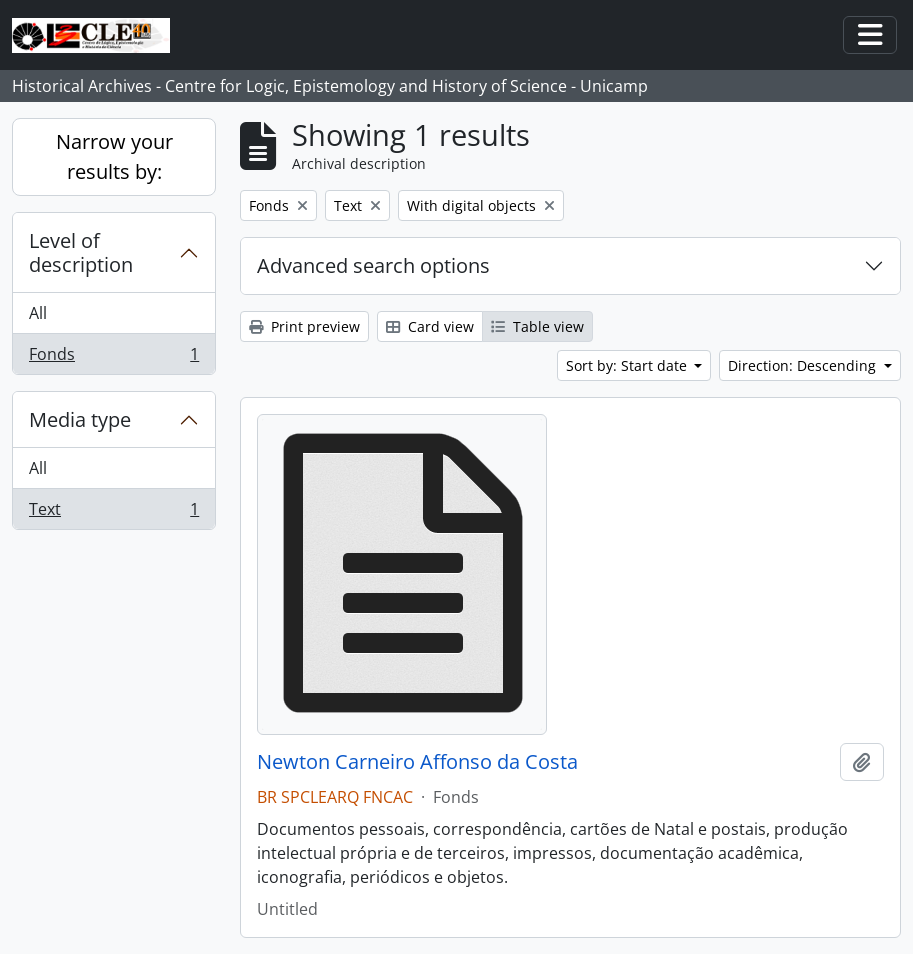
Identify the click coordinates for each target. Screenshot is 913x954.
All (38, 313)
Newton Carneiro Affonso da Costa (417, 762)
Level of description (81, 252)
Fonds (113, 358)
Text (113, 513)
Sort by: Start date (628, 365)
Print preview (304, 326)
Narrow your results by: (114, 156)
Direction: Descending (804, 365)
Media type (80, 419)
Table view (537, 326)
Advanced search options (373, 265)
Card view (430, 326)
